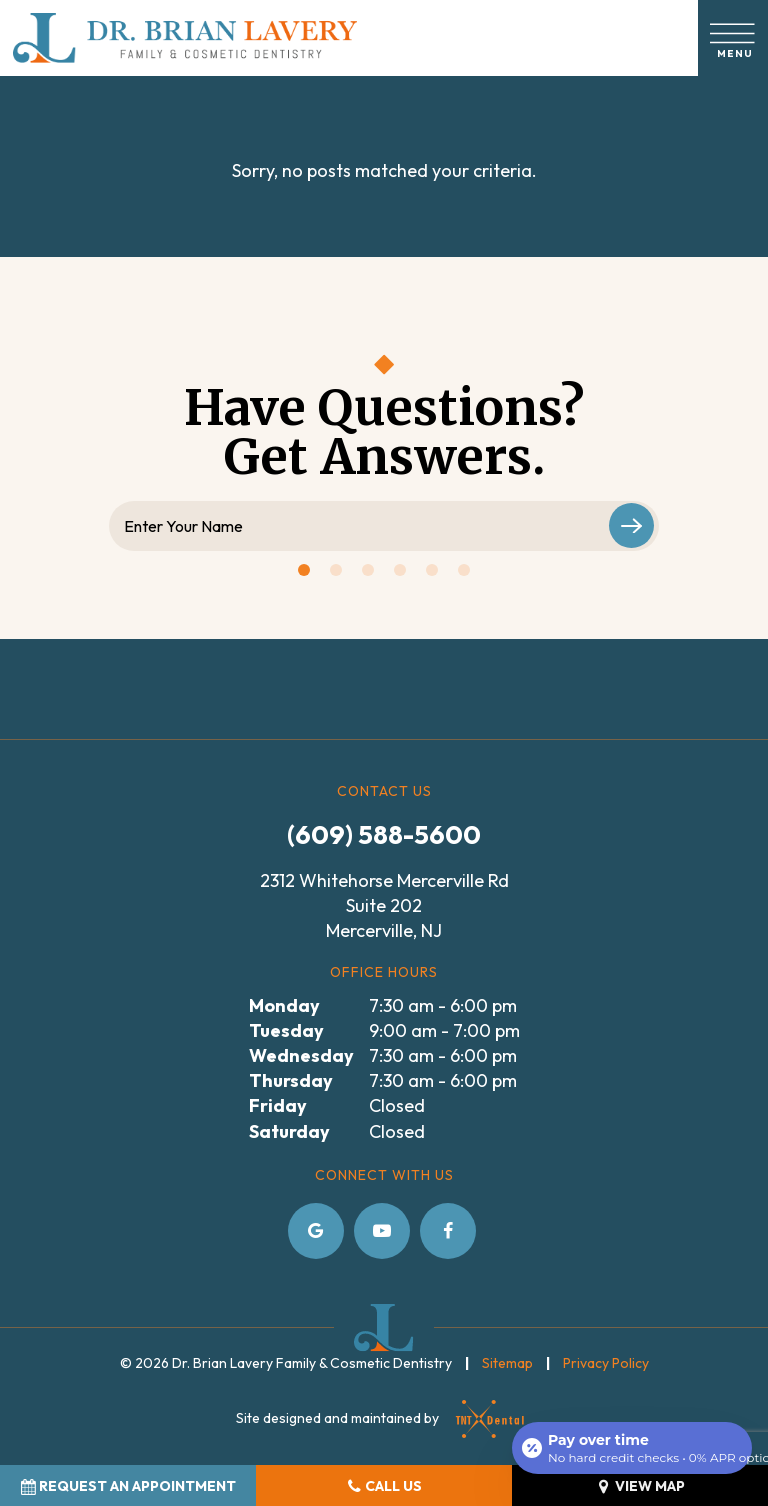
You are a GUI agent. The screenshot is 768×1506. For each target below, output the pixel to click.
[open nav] (733, 37)
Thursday (291, 1080)
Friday (278, 1105)
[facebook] (448, 1231)
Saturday (289, 1131)
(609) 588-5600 (384, 834)
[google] (316, 1231)
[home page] (185, 38)
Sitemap (507, 1363)
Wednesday (301, 1055)
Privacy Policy (606, 1363)
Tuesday (286, 1030)
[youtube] (382, 1231)
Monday (284, 1005)
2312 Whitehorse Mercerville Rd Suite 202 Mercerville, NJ (384, 905)
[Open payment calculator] (632, 1448)
